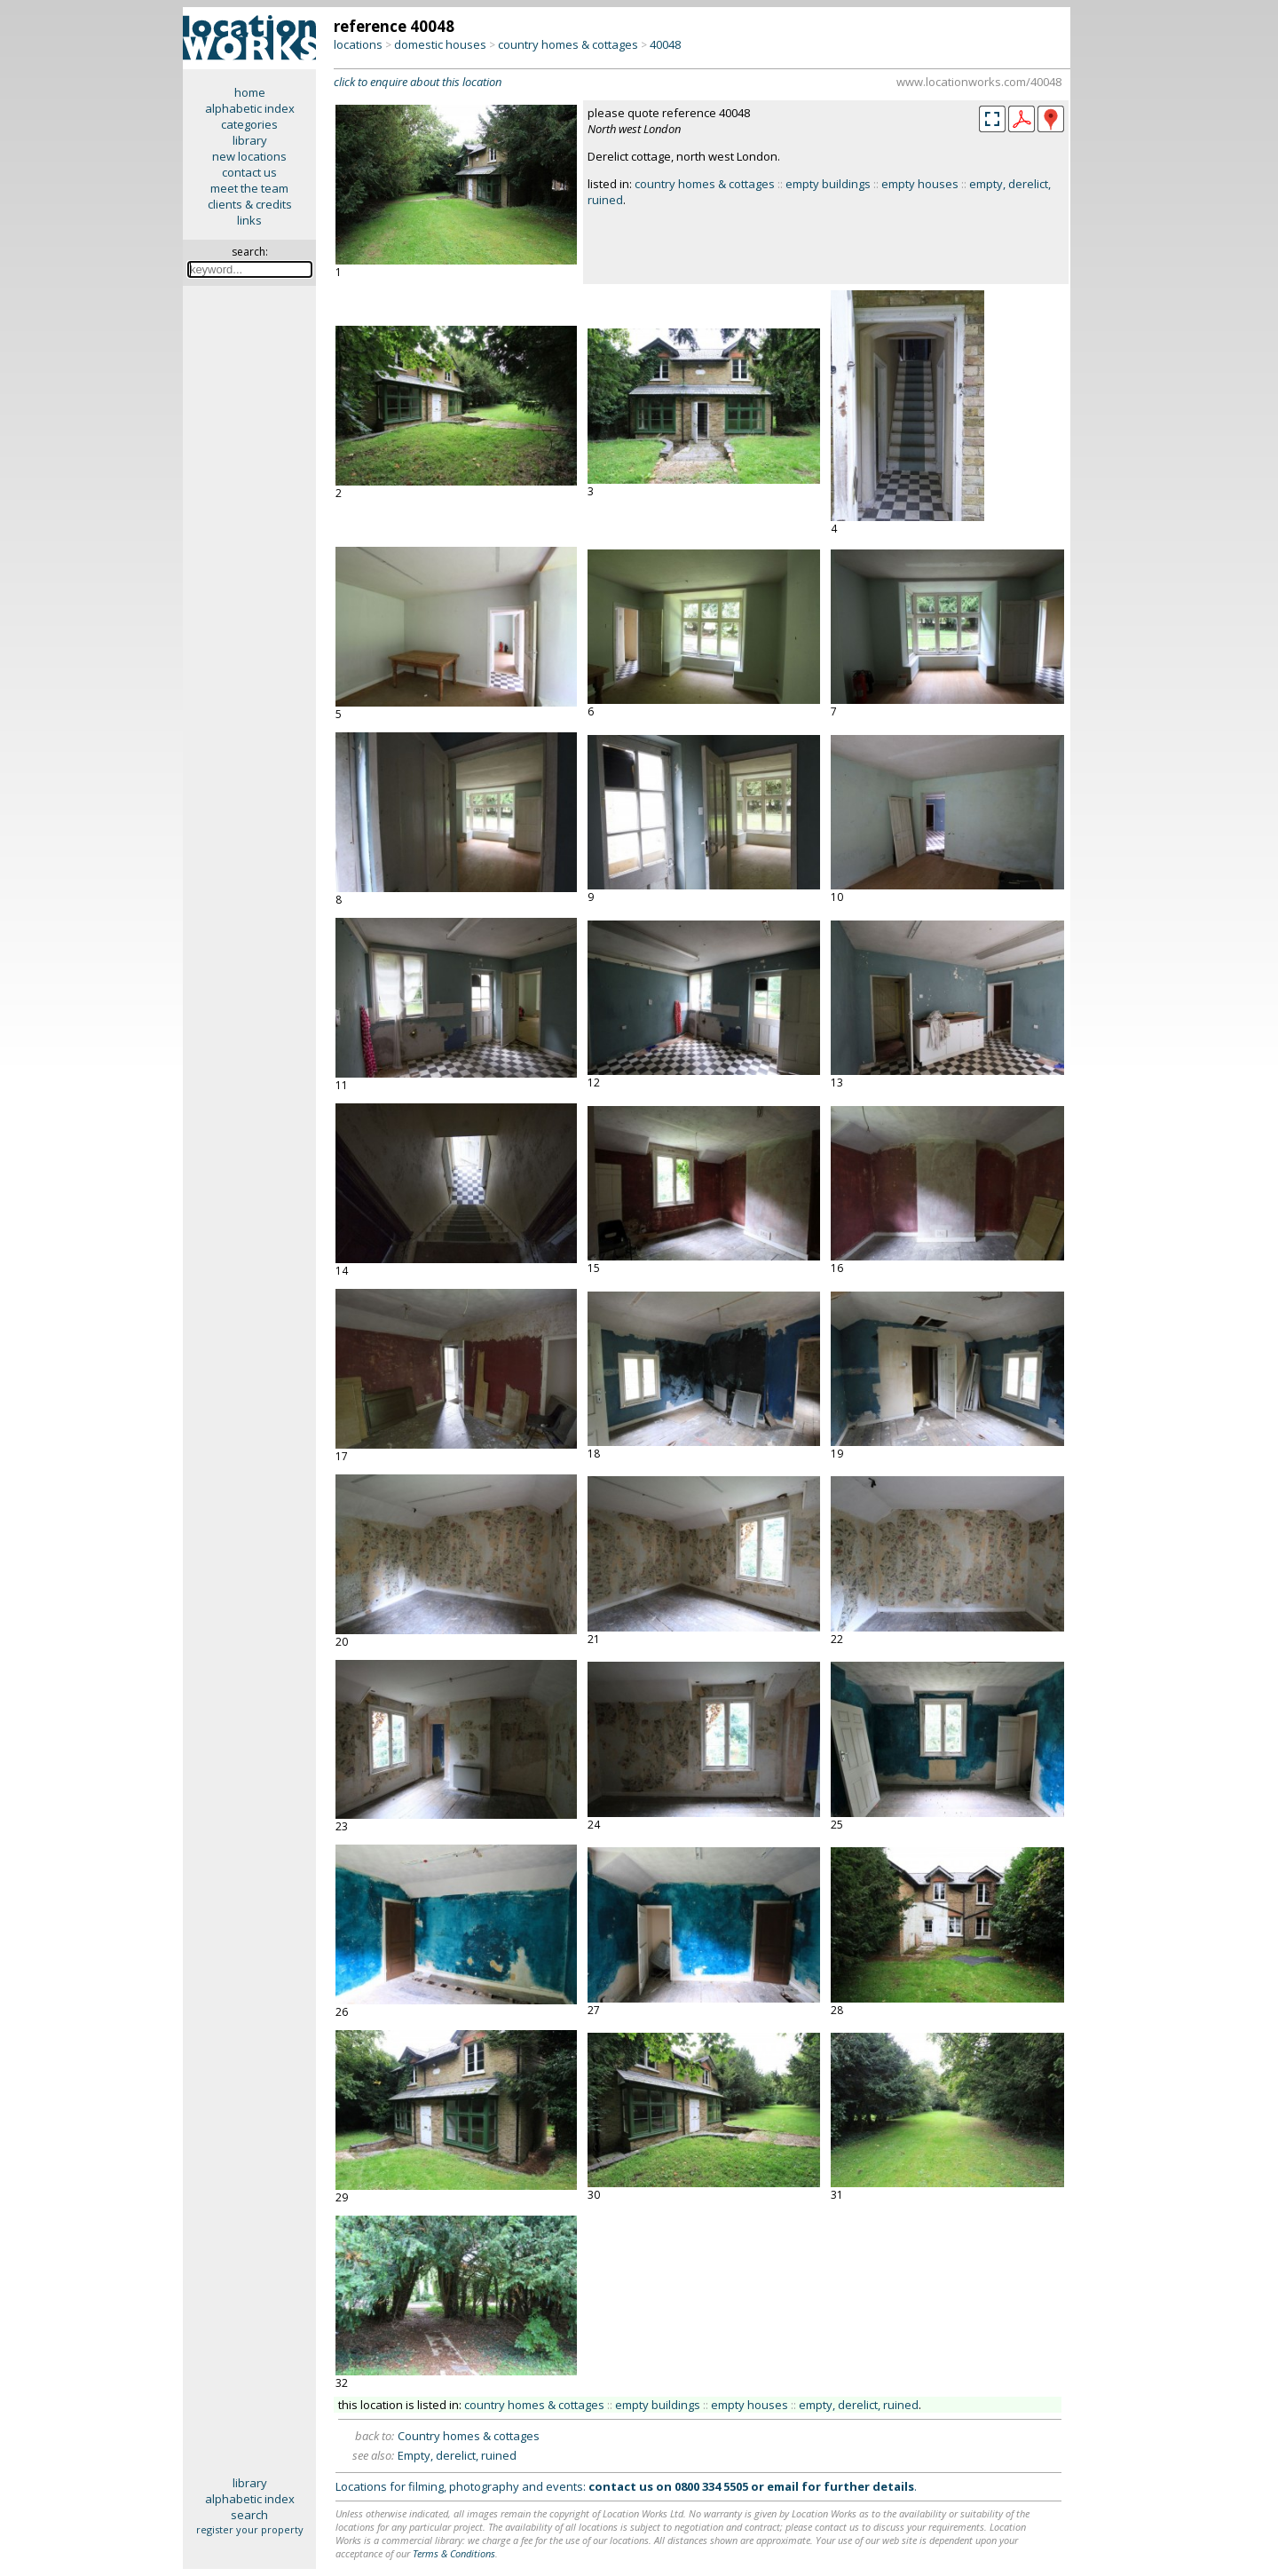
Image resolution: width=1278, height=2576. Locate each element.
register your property (250, 2529)
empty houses (919, 184)
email (783, 2486)
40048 (665, 44)
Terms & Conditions (454, 2553)
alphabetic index (250, 108)
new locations (249, 156)
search (249, 2515)
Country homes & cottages (469, 2436)
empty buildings (828, 184)
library (250, 140)
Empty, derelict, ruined (457, 2455)
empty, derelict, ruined (859, 2405)
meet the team (249, 188)
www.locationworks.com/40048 (978, 82)
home (249, 92)
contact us (249, 172)
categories (249, 124)
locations (358, 44)
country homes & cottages (568, 44)
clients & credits (250, 204)
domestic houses (440, 44)
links (249, 220)
